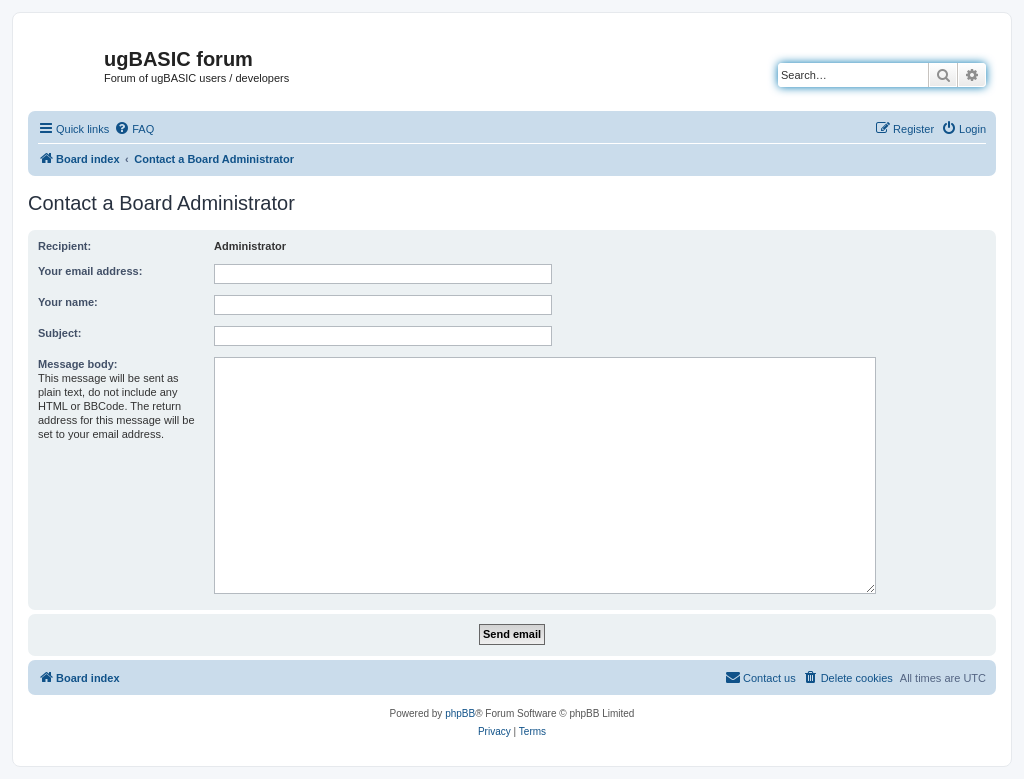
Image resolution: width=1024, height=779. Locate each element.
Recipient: (64, 246)
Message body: (77, 364)
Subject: (59, 333)
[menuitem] (134, 129)
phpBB (460, 713)
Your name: (68, 302)
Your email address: (90, 271)
